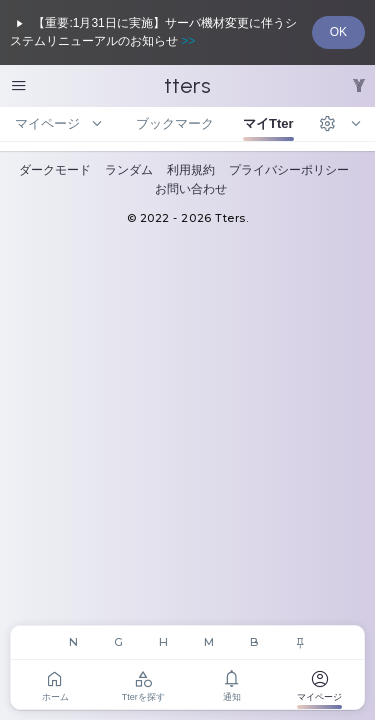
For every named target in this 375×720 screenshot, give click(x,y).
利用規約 (191, 170)
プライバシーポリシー (289, 170)
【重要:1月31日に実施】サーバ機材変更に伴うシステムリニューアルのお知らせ (153, 31)
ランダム (129, 170)
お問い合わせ (191, 189)
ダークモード (55, 170)
